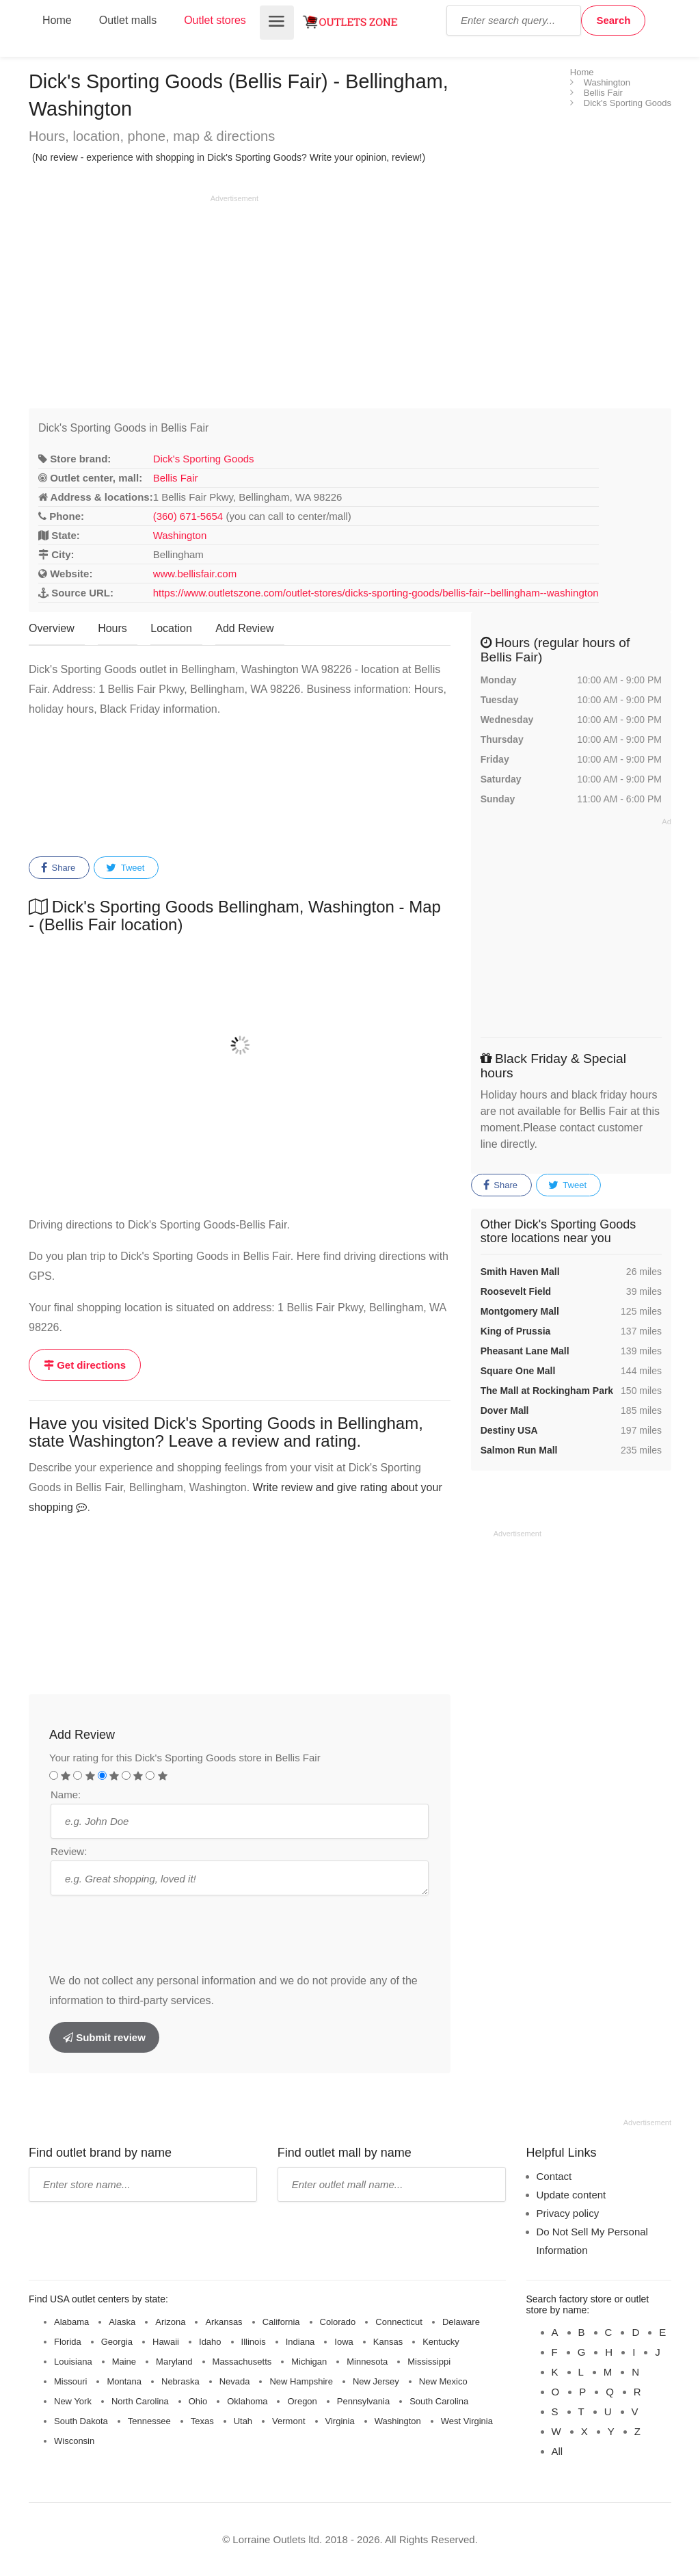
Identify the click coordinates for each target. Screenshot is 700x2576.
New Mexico (443, 2381)
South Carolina (438, 2401)
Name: (66, 1794)
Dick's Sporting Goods (203, 458)
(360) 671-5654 (188, 516)
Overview (52, 628)
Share (58, 868)
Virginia (340, 2421)
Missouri (70, 2381)
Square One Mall (518, 1370)
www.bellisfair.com (195, 573)
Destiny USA (509, 1430)
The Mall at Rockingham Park (547, 1390)
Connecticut (398, 2322)
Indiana (300, 2342)
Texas (202, 2421)
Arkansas (223, 2322)
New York (73, 2401)
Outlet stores (215, 20)
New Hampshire (300, 2381)
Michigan (309, 2361)
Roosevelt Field (516, 1291)
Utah (243, 2421)
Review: (69, 1851)
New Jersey (376, 2381)
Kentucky (440, 2342)
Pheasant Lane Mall (525, 1350)
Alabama (71, 2322)
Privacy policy (568, 2213)
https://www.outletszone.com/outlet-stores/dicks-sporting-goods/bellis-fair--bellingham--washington (376, 593)
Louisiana (73, 2361)
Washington (180, 535)
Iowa (343, 2342)
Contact (554, 2176)
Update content (571, 2194)
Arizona (170, 2322)
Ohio (198, 2401)
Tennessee (149, 2421)
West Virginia (467, 2421)
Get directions (85, 1365)
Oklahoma (247, 2401)
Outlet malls (128, 20)
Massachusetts (242, 2361)
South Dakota (81, 2421)
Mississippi (428, 2361)
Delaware (461, 2322)
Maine (124, 2361)
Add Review (244, 628)
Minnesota (367, 2361)
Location (171, 628)
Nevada (234, 2381)
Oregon (302, 2401)
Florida (67, 2342)
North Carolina (140, 2401)
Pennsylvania (363, 2401)
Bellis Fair (175, 478)
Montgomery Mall (520, 1311)
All (557, 2451)
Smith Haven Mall (520, 1271)
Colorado (338, 2322)
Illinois (253, 2342)
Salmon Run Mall (519, 1450)
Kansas (388, 2342)
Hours (112, 628)
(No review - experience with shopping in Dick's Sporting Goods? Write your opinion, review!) (228, 157)
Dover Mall (505, 1410)
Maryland (174, 2361)
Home (57, 20)
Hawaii (165, 2342)
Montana (124, 2381)
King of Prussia (516, 1331)
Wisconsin (74, 2441)
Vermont (288, 2421)
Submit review (104, 2037)
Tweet (125, 868)
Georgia (117, 2342)
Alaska (122, 2322)
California (281, 2322)
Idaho (210, 2342)
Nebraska (180, 2381)
